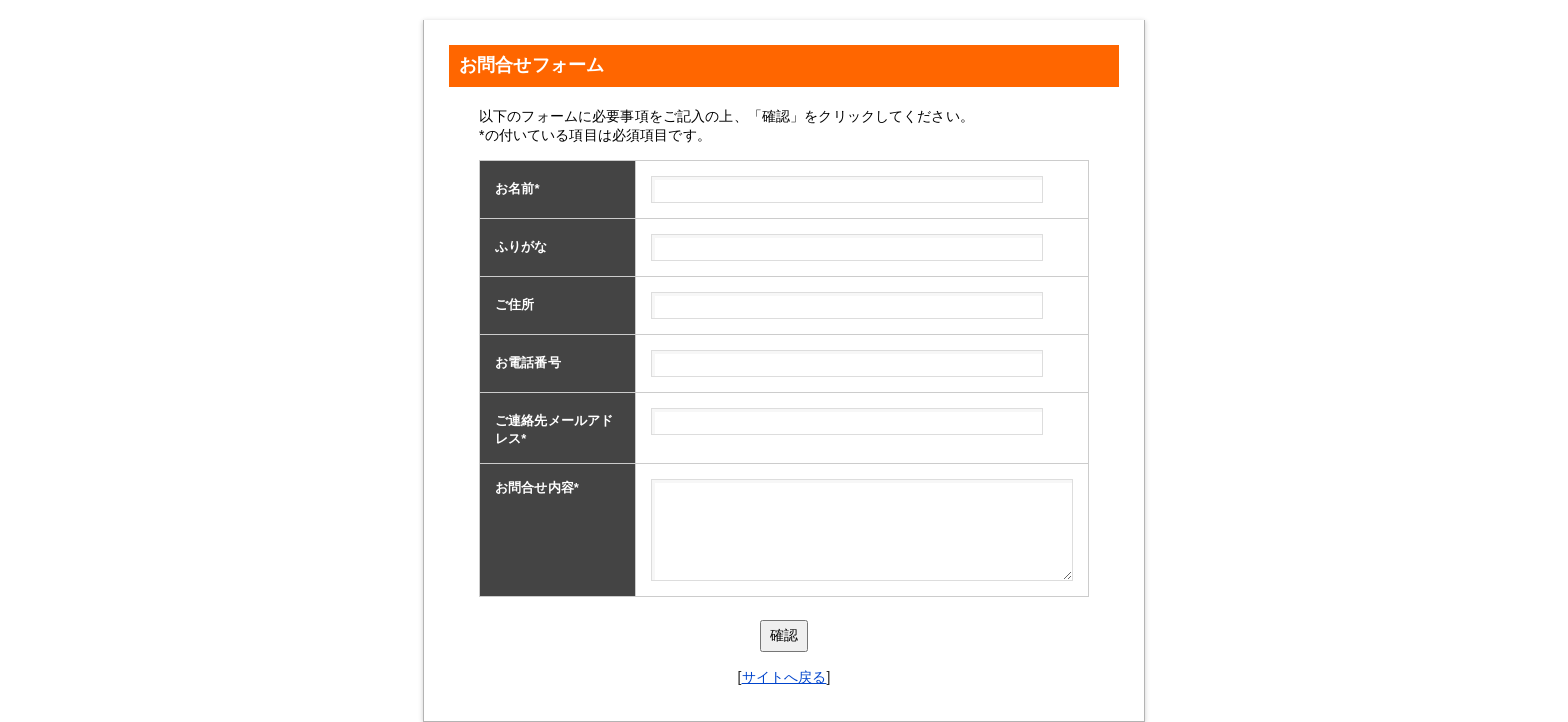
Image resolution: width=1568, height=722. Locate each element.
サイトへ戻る (784, 677)
